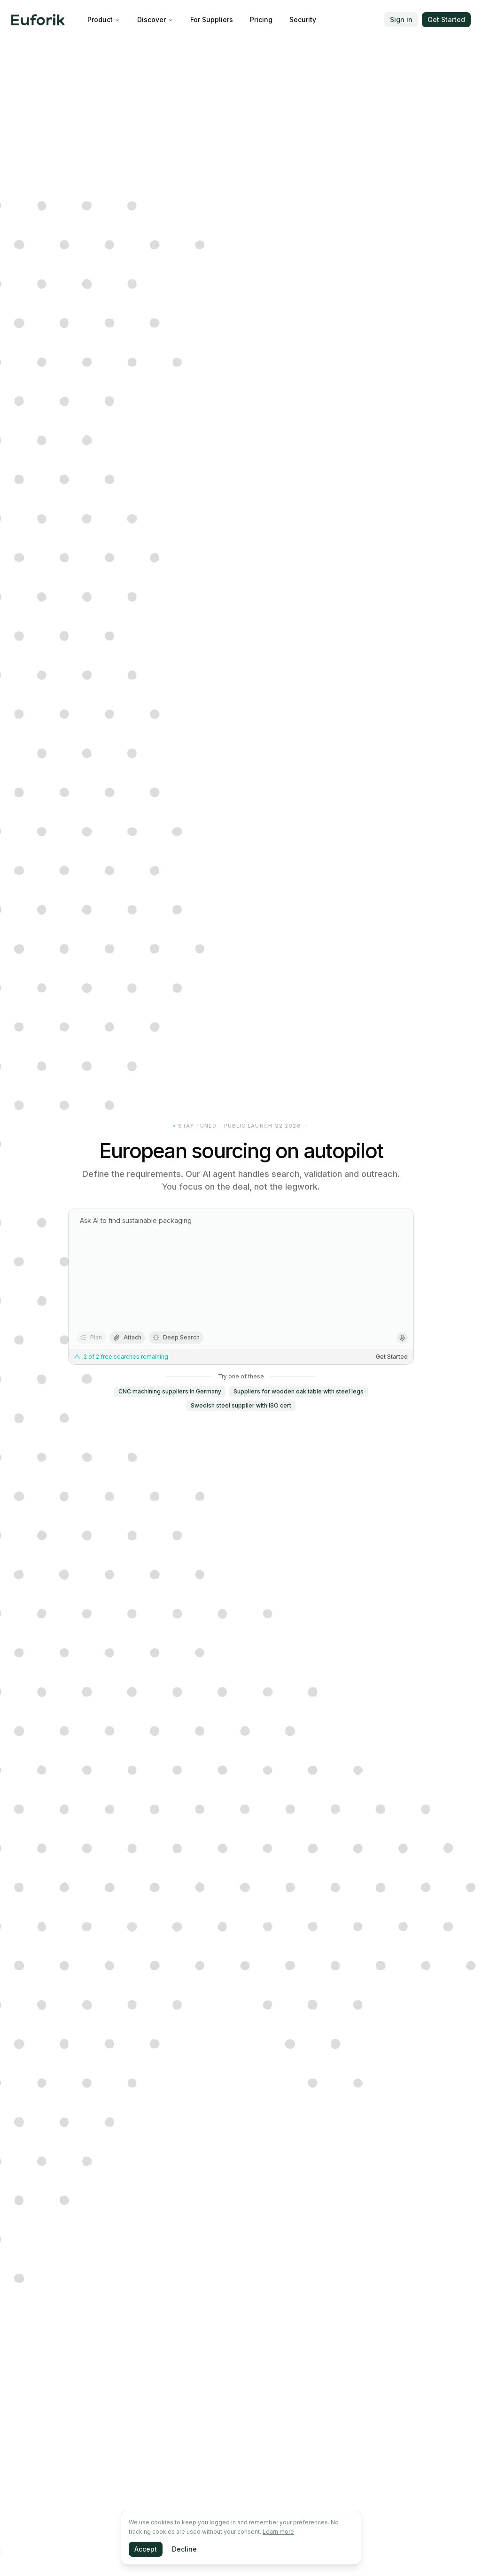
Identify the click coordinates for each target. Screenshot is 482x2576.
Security (302, 19)
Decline (184, 2549)
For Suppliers (211, 19)
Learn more (278, 2531)
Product (103, 19)
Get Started (446, 19)
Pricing (261, 19)
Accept (145, 2549)
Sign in (401, 19)
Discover (155, 19)
